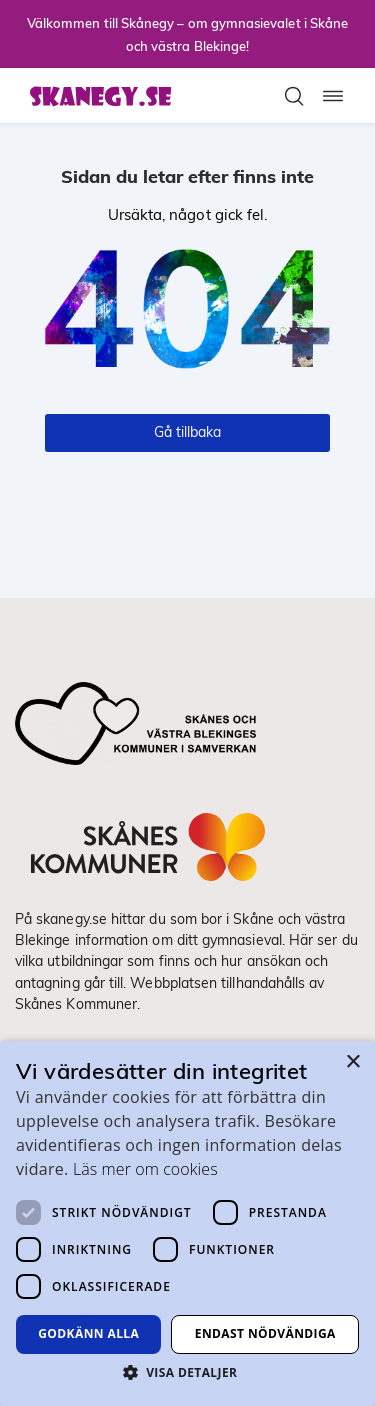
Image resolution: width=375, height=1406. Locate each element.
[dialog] (187, 1223)
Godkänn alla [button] (88, 1333)
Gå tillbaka (187, 432)
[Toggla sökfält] (294, 96)
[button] (187, 1372)
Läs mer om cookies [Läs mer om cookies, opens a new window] (145, 1169)
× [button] (352, 1062)
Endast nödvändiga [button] (265, 1333)
